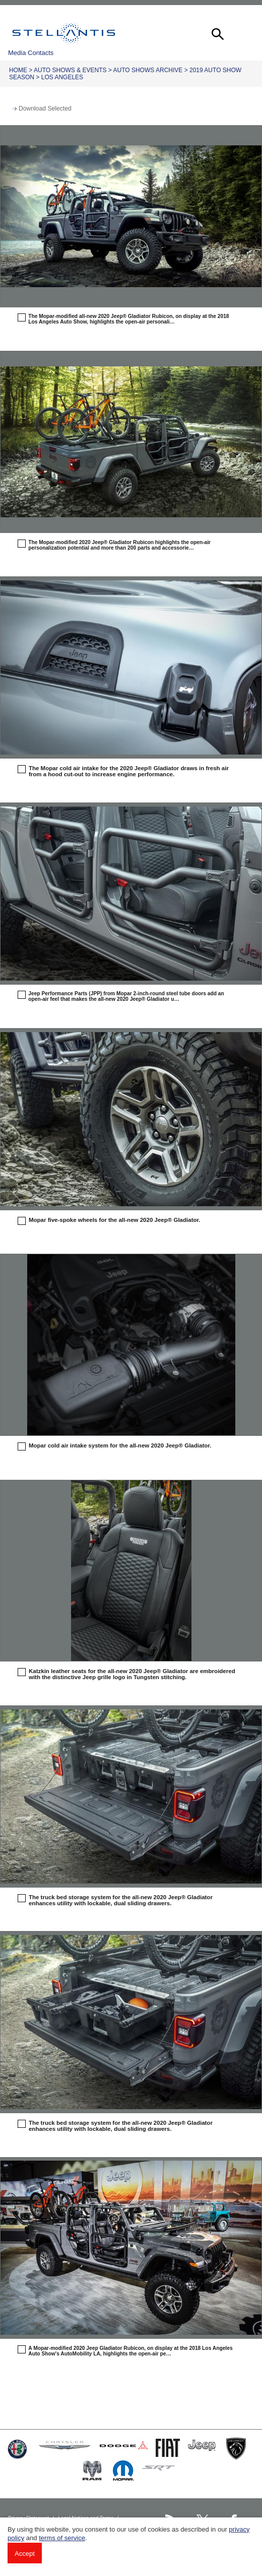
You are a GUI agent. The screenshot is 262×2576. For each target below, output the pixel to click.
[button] (217, 32)
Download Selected (45, 108)
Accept (25, 2553)
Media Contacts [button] (30, 53)
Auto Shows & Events (70, 70)
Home (18, 70)
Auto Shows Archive (148, 70)
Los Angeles (62, 77)
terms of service (62, 2538)
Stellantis (63, 32)
